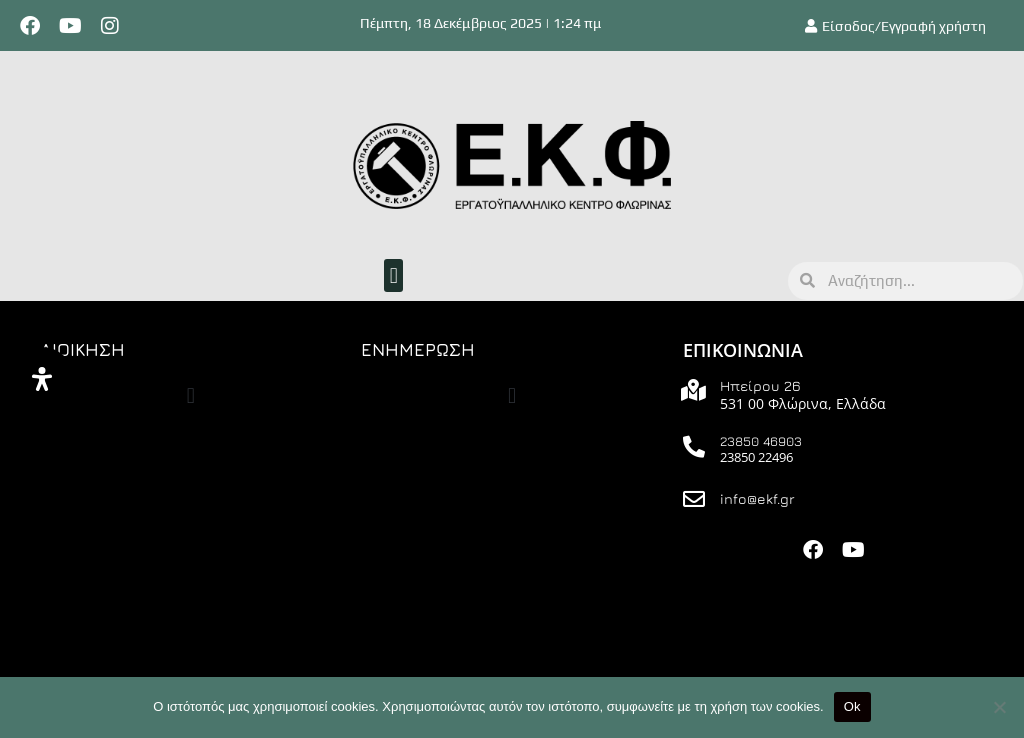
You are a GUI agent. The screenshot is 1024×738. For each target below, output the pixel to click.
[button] (393, 275)
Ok (852, 706)
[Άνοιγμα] (42, 379)
